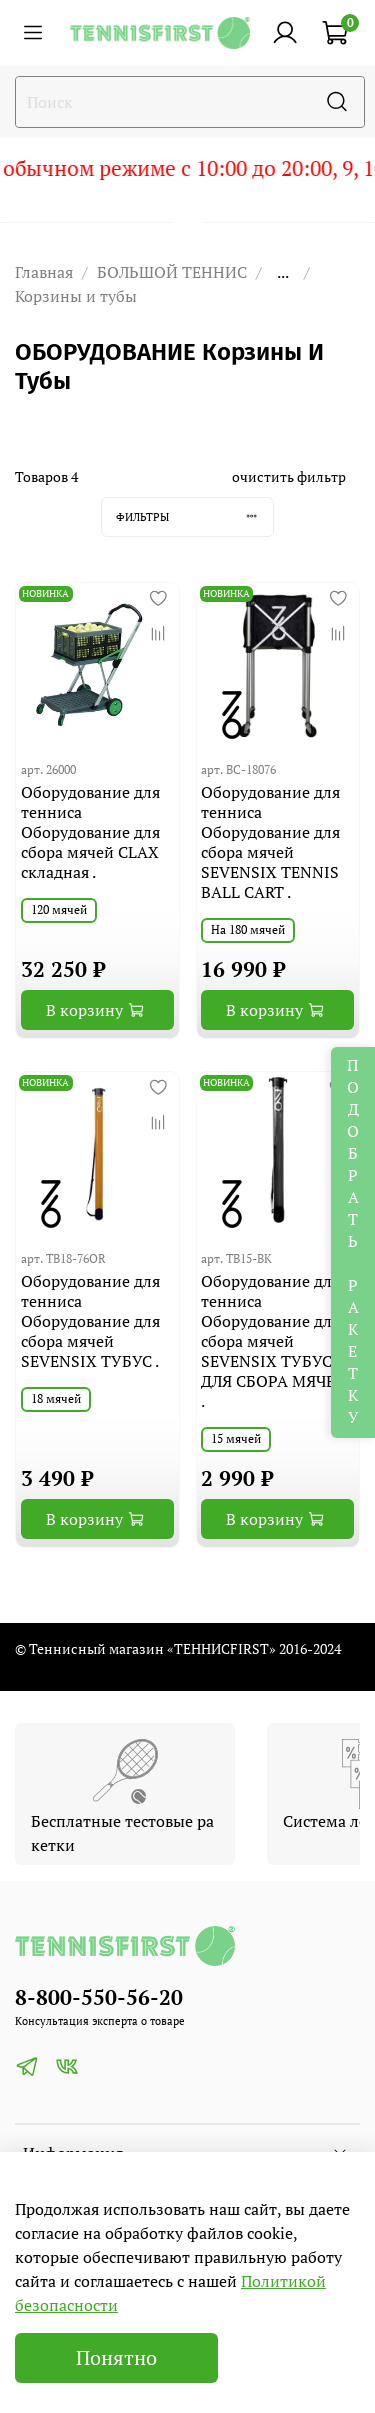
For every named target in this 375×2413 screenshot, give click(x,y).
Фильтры (194, 516)
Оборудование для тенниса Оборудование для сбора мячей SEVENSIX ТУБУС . (90, 1321)
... (283, 272)
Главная (44, 272)
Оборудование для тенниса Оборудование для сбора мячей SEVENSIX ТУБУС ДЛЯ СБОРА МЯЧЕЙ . (274, 1341)
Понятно (116, 2357)
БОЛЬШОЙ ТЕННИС (172, 272)
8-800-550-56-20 (99, 1997)
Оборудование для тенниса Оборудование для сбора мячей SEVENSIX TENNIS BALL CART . (270, 842)
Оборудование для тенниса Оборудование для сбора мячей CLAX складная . (90, 832)
